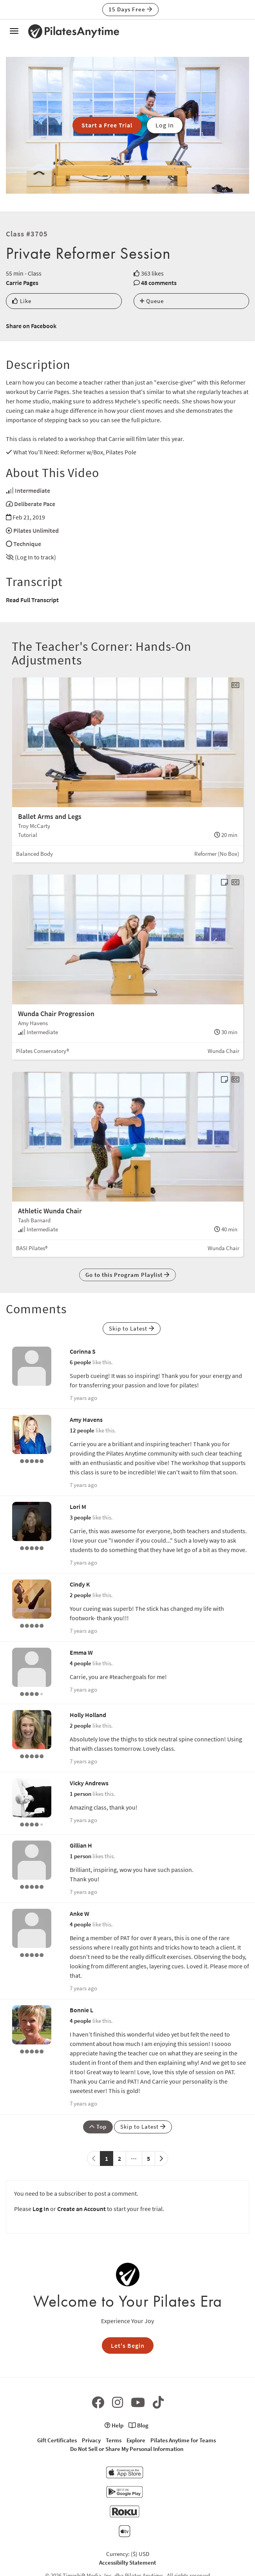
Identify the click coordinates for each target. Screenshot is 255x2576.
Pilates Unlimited (36, 530)
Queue (152, 301)
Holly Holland (88, 1715)
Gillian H (81, 1845)
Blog (138, 2425)
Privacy (91, 2440)
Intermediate (32, 490)
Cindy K (80, 1584)
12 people (82, 1430)
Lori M (78, 1506)
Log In (41, 2209)
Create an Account (81, 2209)
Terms (113, 2440)
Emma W (81, 1652)
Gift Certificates (57, 2440)
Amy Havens (86, 1419)
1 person (80, 1793)
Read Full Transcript (32, 600)
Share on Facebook (31, 326)
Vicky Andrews (89, 1783)
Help (114, 2425)
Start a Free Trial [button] (106, 125)
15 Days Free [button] (130, 9)
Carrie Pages (22, 283)
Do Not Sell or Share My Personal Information (126, 2449)
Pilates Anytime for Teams (183, 2440)
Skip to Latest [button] (131, 1328)
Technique (27, 544)
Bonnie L (81, 2010)
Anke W (79, 1913)
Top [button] (98, 2126)
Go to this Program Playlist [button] (127, 1274)
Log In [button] (165, 125)
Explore (136, 2440)
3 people (80, 1517)
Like (21, 301)
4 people (80, 1663)
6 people (80, 1362)
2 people (80, 1595)
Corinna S (83, 1351)
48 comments (159, 283)
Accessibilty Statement (127, 2562)
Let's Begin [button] (128, 2345)
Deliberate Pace (34, 504)
